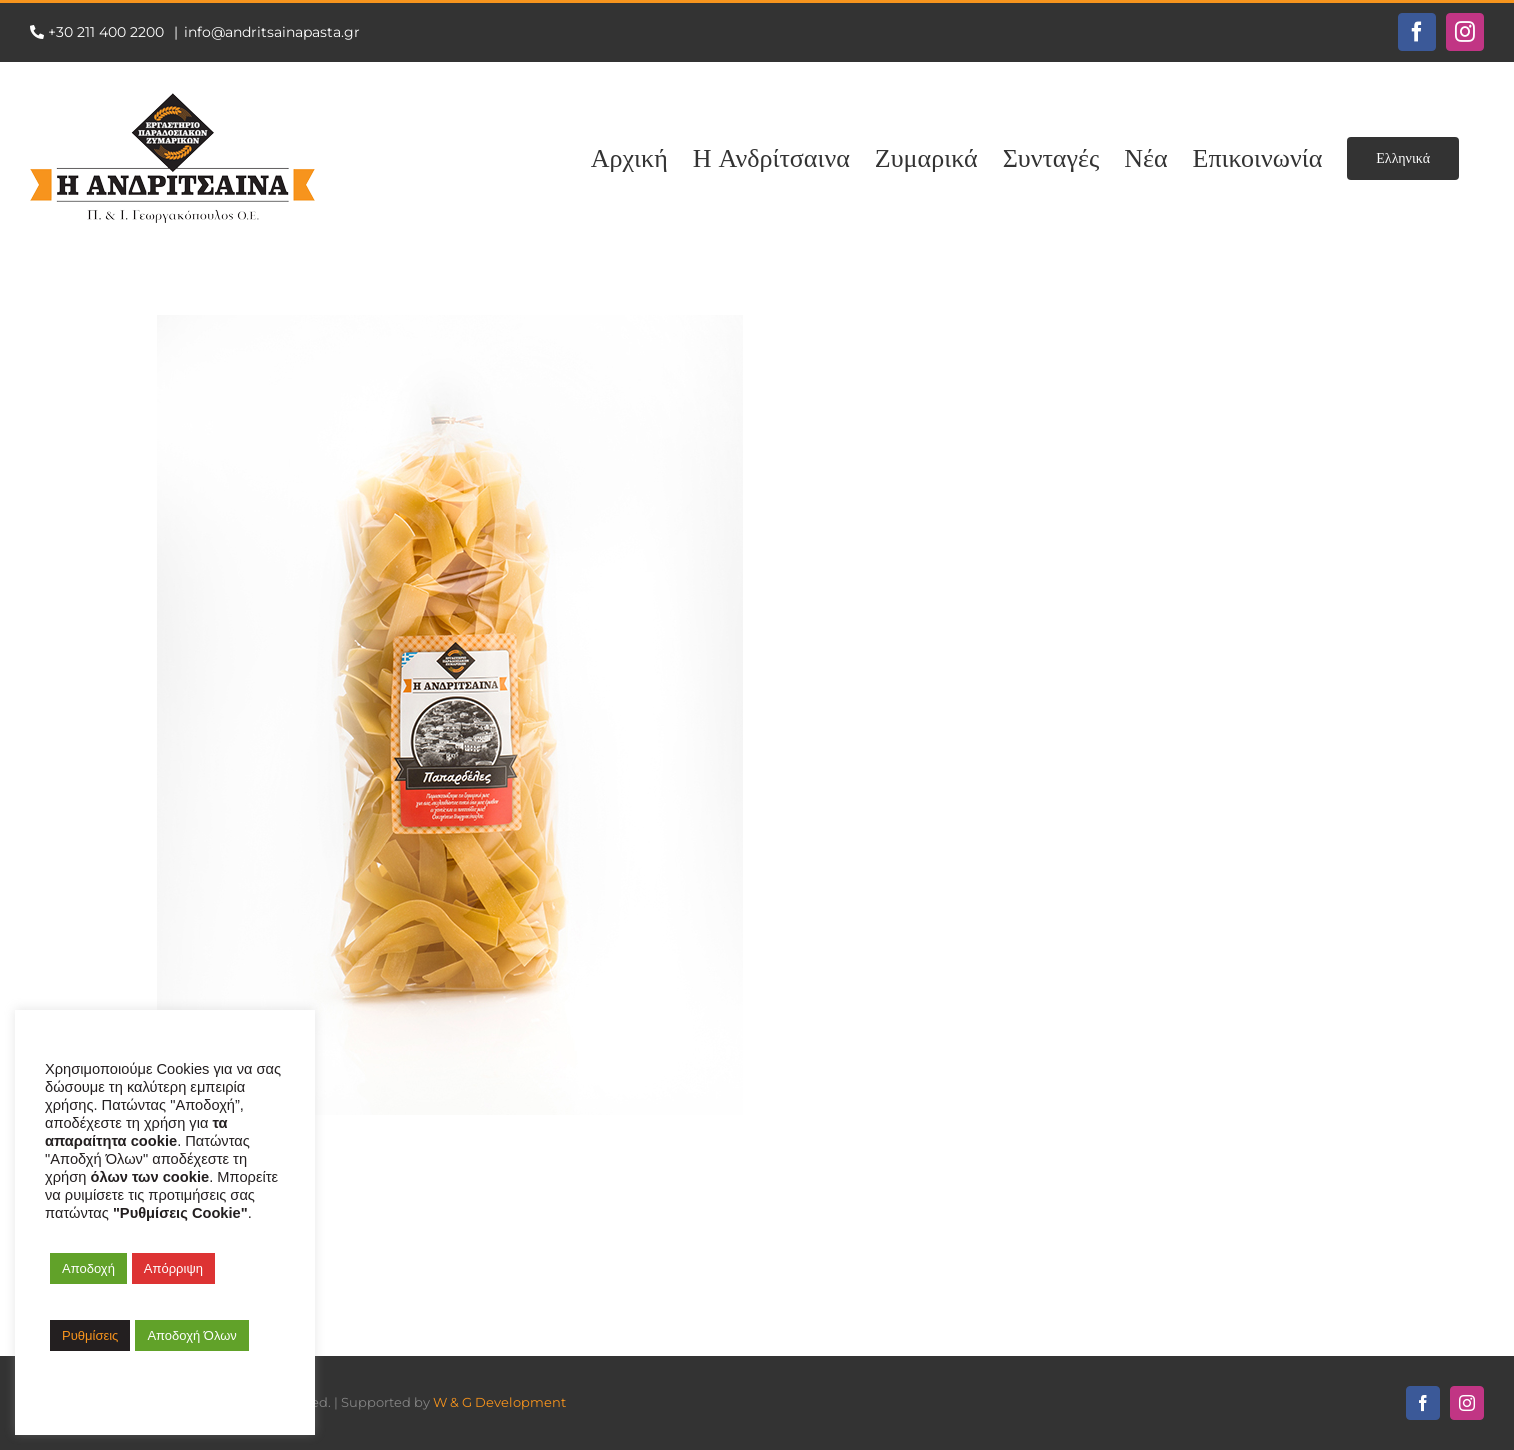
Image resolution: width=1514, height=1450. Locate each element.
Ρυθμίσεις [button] (90, 1335)
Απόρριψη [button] (173, 1268)
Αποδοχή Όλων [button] (192, 1335)
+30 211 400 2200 (108, 32)
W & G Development (499, 1402)
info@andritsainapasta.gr (272, 32)
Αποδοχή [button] (88, 1268)
